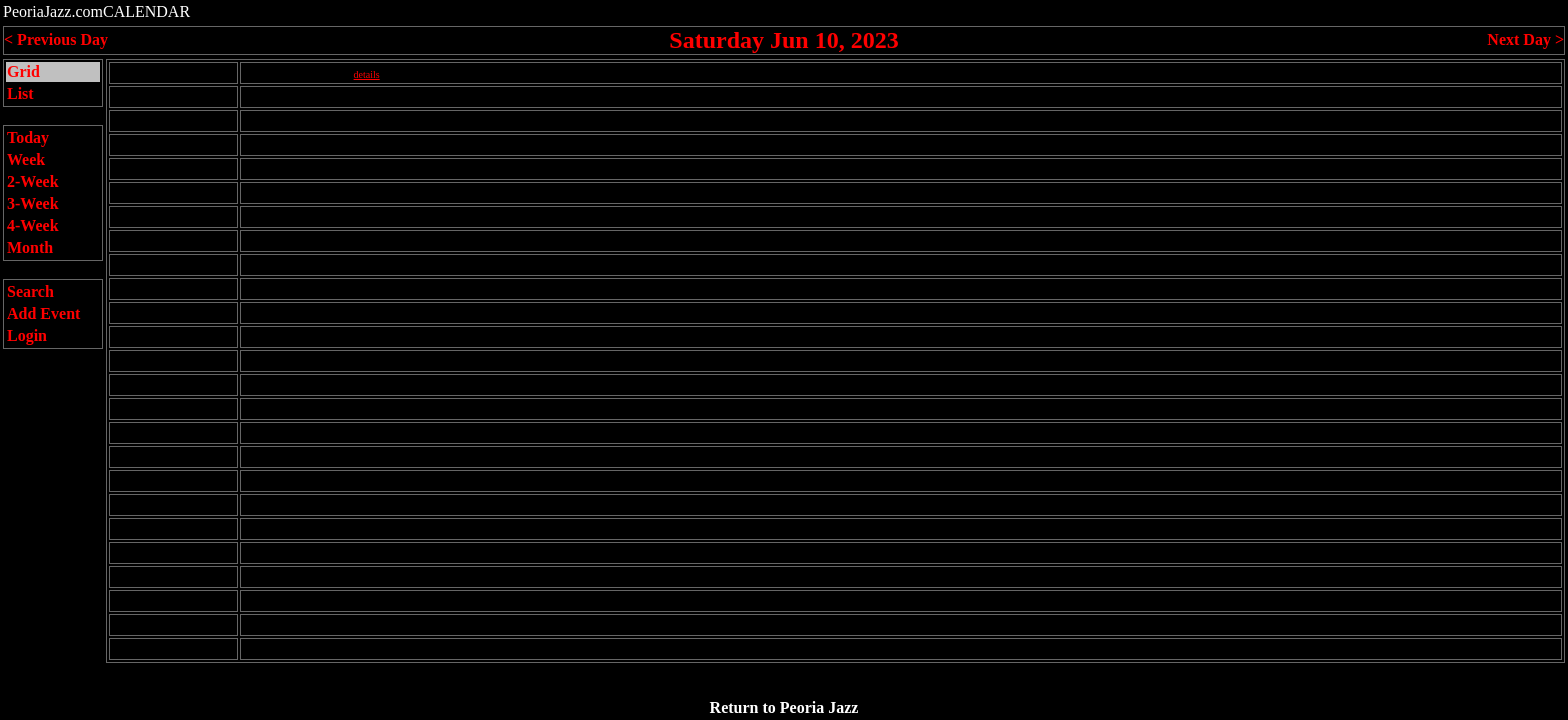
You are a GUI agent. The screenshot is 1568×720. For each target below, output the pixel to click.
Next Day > (1525, 39)
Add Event (43, 313)
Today (28, 137)
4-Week (33, 225)
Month (30, 247)
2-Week (33, 181)
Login (27, 335)
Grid (23, 71)
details (367, 74)
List (20, 93)
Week (26, 159)
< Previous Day (56, 39)
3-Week (33, 203)
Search (30, 291)
